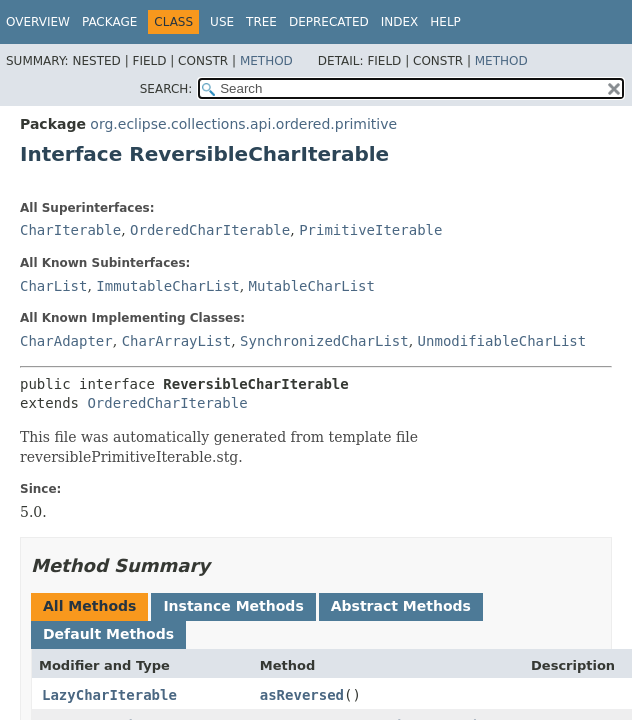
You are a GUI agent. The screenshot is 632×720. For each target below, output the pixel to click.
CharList (53, 286)
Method (266, 61)
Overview (38, 22)
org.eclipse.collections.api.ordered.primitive (243, 124)
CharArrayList (177, 341)
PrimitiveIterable (370, 230)
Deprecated (329, 22)
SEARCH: (166, 89)
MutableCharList (312, 286)
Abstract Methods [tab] (401, 606)
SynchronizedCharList (324, 341)
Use (222, 22)
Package (109, 22)
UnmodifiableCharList (502, 341)
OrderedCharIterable (210, 230)
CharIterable (70, 230)
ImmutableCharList (167, 286)
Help (445, 22)
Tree (261, 22)
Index (400, 22)
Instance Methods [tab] (233, 606)
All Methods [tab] (89, 606)
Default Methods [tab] (108, 634)
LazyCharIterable (109, 695)
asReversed (302, 695)
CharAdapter (66, 341)
